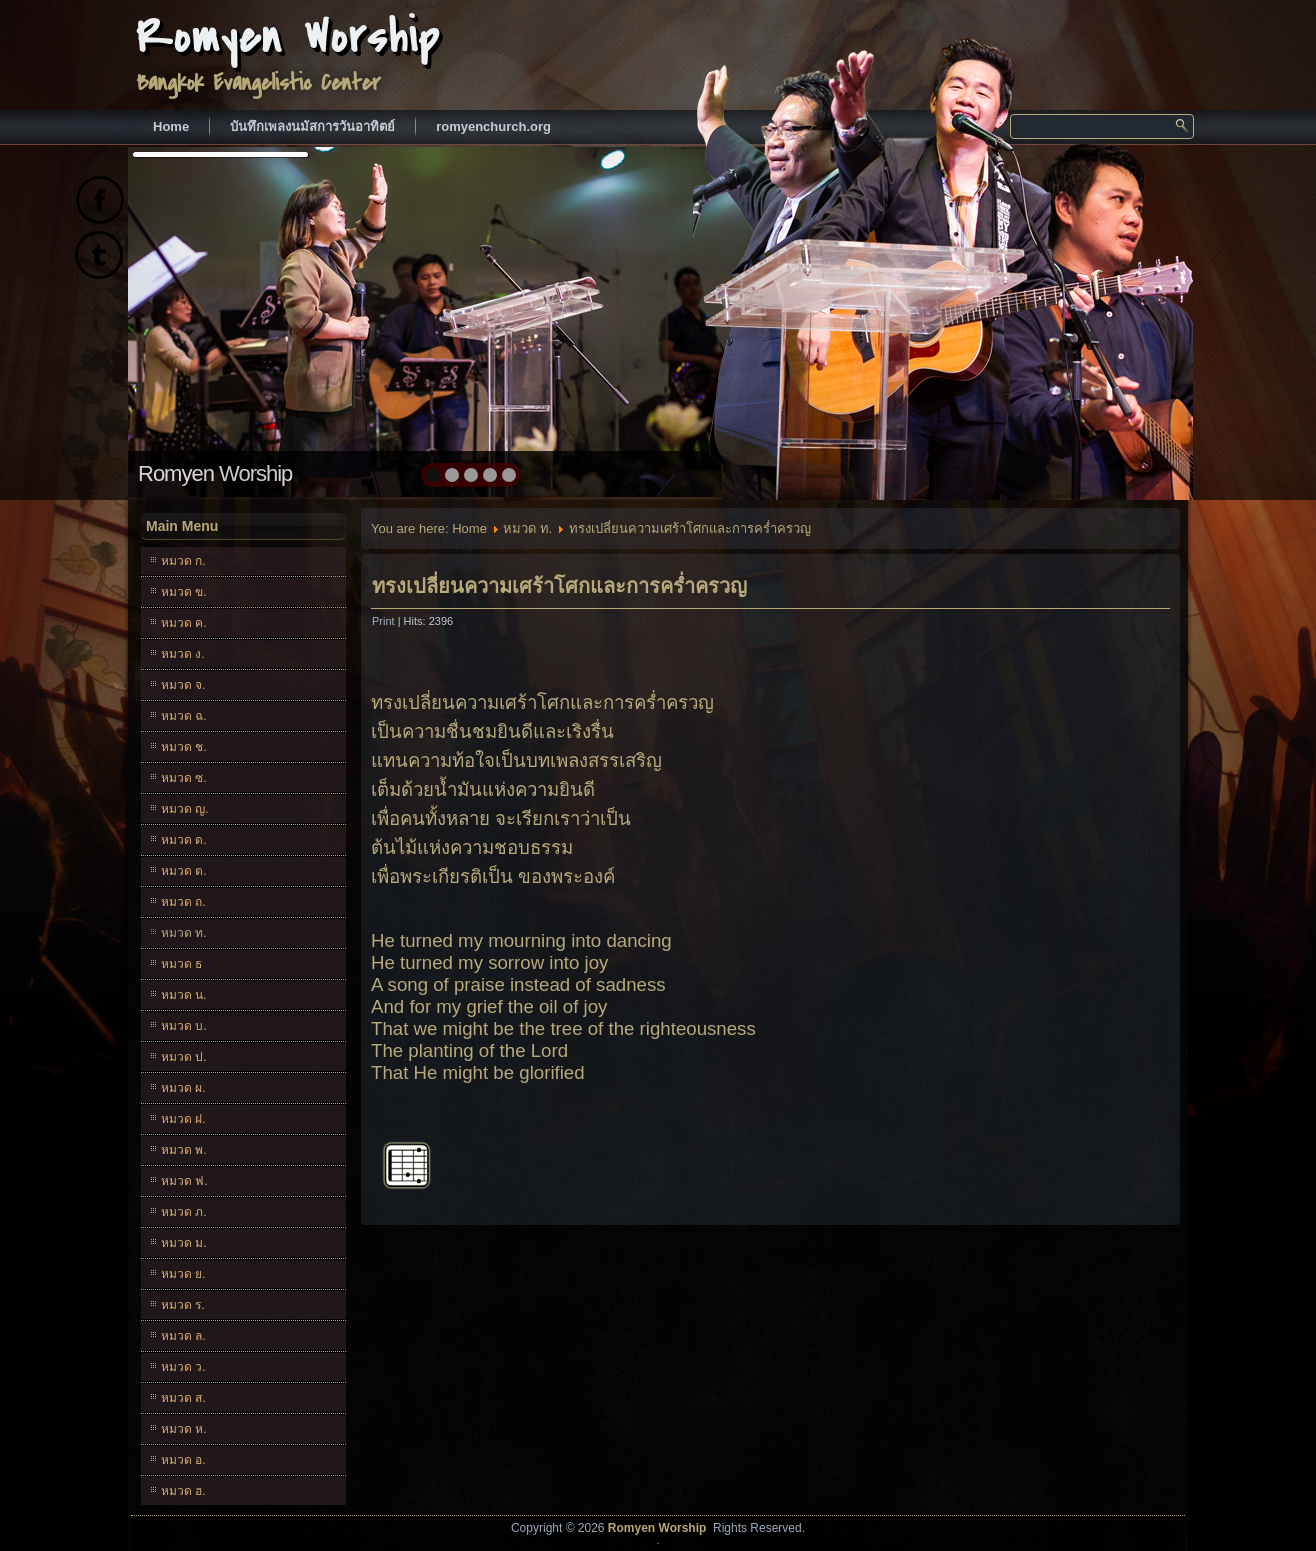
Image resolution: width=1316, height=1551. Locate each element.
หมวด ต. (184, 871)
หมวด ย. (183, 1274)
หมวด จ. (183, 685)
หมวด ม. (184, 1243)
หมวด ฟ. (184, 1181)
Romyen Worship (288, 37)
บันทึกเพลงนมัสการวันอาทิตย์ (312, 126)
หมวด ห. (184, 1429)
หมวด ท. (184, 933)
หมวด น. (184, 995)
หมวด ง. (183, 654)
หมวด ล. (183, 1336)
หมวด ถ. (183, 902)
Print (385, 621)
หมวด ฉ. (184, 716)
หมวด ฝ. (183, 1119)
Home (171, 126)
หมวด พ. (184, 1150)
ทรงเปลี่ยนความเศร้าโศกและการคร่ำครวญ (559, 586)
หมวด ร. (183, 1305)
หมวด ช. (184, 747)
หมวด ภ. (184, 1212)
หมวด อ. (183, 1460)
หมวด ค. (184, 623)
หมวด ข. (184, 592)
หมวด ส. (183, 1398)
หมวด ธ (181, 964)
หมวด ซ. (184, 778)
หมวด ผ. (183, 1088)
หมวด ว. (183, 1367)
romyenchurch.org (493, 126)
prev (186, 320)
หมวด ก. (183, 561)
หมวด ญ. (185, 809)
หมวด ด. (184, 840)
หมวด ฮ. (183, 1491)
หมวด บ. (184, 1026)
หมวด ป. (184, 1057)
